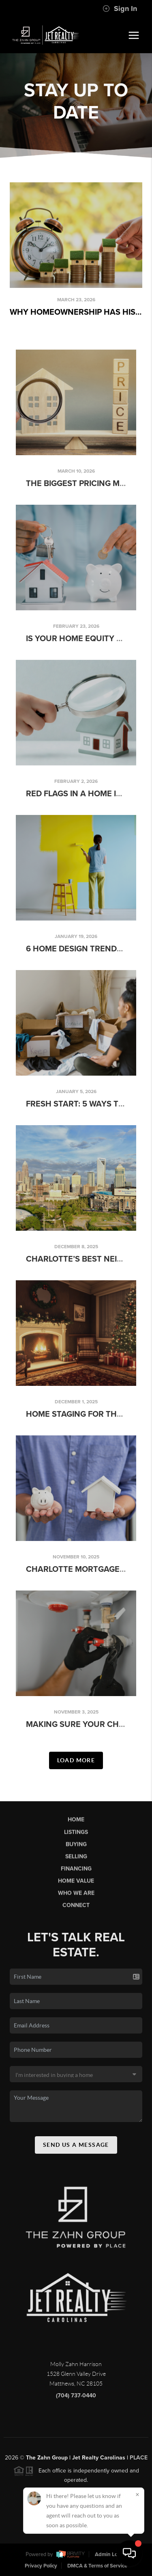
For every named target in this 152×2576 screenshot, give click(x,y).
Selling (76, 1862)
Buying (76, 1849)
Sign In (120, 8)
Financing (76, 1874)
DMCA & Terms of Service (97, 2566)
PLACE (139, 2463)
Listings (76, 1837)
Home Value (76, 1886)
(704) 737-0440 (76, 2401)
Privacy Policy (41, 2566)
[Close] (137, 2494)
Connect (76, 1910)
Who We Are (76, 1898)
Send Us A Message (76, 2150)
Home (76, 1825)
